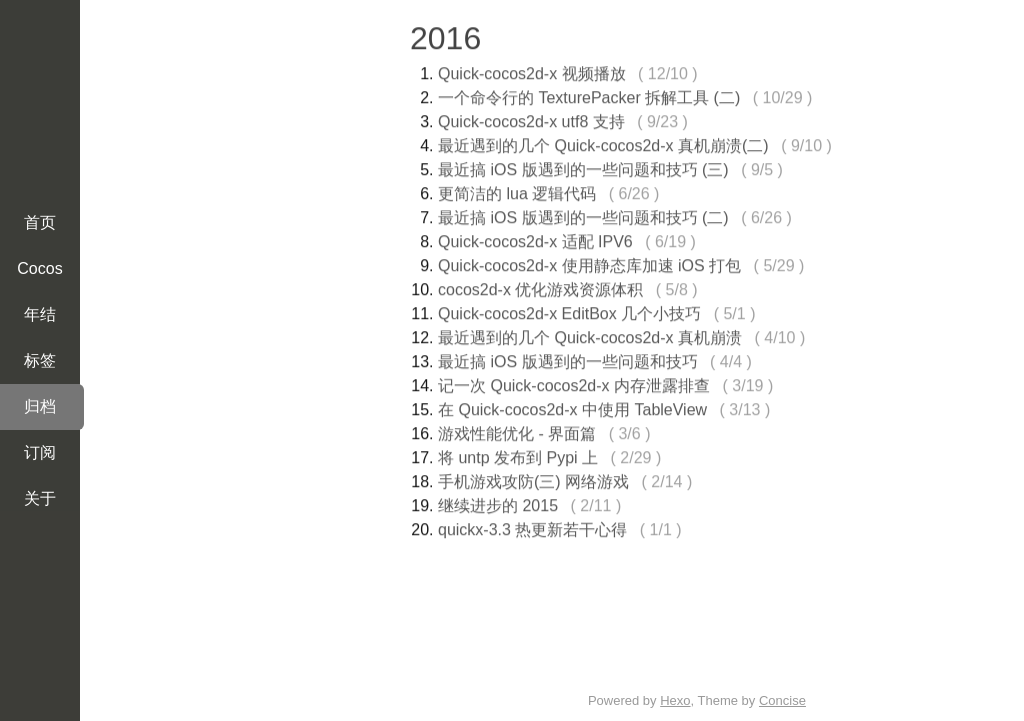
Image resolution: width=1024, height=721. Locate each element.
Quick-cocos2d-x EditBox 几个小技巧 (569, 310)
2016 (445, 35)
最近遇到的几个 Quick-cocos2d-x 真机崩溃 (590, 334)
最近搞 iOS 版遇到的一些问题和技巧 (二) (583, 214)
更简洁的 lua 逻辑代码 (517, 190)
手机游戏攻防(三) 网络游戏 (533, 478)
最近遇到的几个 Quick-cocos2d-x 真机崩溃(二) (603, 142)
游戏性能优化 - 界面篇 (517, 430)
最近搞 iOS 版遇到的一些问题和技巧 (568, 358)
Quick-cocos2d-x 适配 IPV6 (535, 238)
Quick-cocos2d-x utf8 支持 (531, 118)
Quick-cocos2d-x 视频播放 (532, 70)
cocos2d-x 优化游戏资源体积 (540, 286)
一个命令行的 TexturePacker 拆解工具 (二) (589, 94)
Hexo (675, 700)
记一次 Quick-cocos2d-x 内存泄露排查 (574, 382)
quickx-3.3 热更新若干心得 (532, 526)
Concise (782, 700)
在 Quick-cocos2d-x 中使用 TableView (572, 406)
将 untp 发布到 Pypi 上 (518, 454)
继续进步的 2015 (498, 502)
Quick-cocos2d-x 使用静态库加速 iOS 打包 (589, 262)
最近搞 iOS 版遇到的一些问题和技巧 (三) (583, 166)
